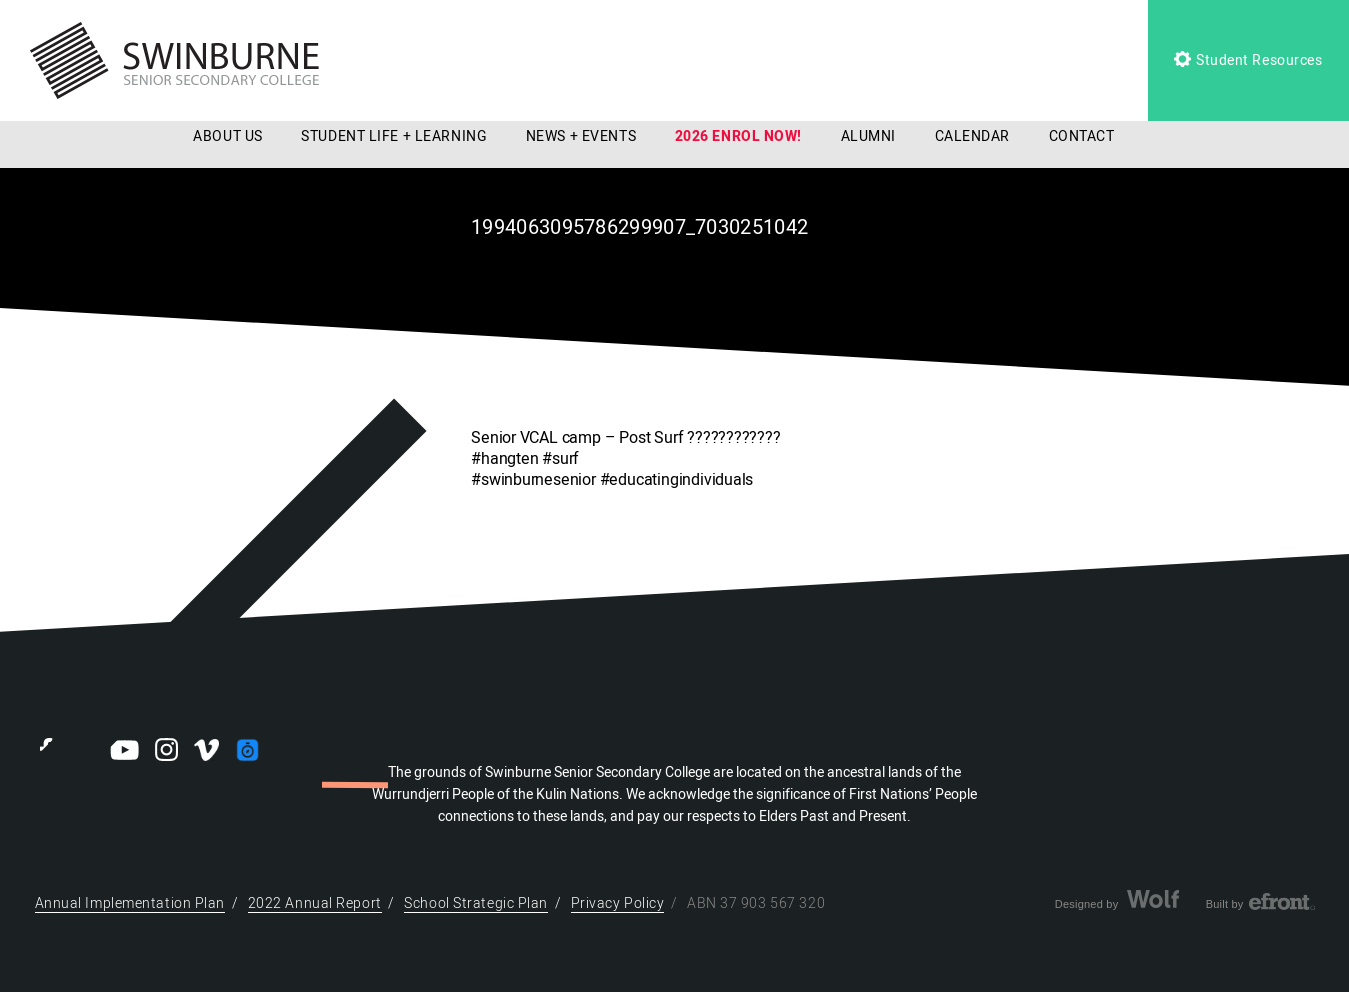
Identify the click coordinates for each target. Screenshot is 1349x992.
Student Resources (1248, 60)
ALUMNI (868, 136)
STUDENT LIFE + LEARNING (394, 136)
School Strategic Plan (476, 903)
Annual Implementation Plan (130, 903)
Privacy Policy (618, 903)
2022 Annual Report (315, 903)
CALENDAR (972, 136)
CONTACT (1082, 136)
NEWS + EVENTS (581, 136)
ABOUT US (227, 136)
